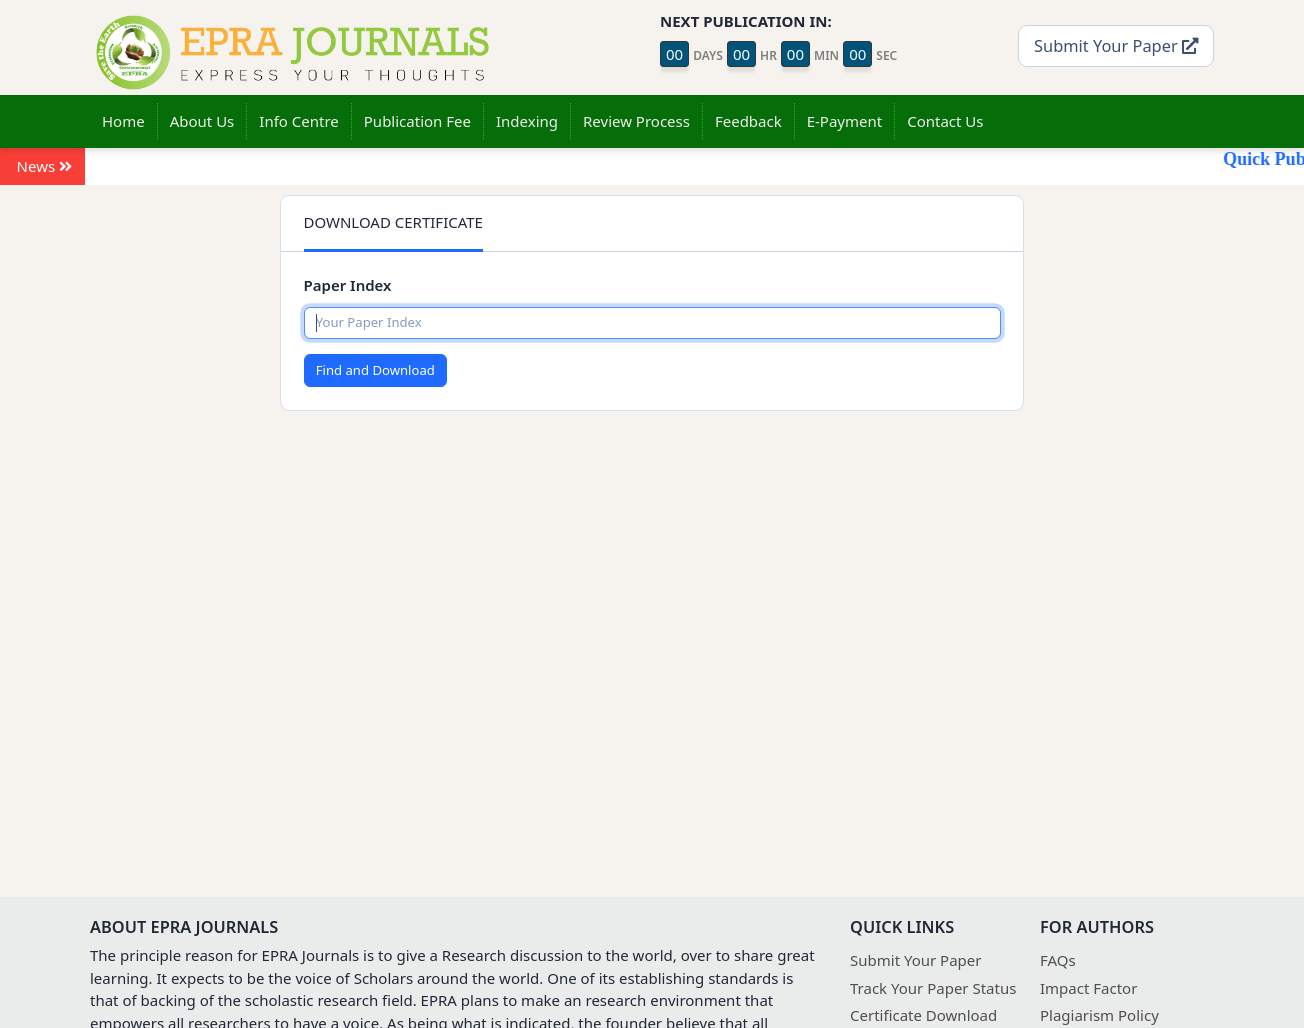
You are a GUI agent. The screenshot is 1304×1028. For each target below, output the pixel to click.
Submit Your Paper (1116, 45)
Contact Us (945, 121)
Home (123, 121)
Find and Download (375, 370)
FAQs (1058, 960)
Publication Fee (417, 121)
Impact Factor (1088, 988)
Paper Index (348, 285)
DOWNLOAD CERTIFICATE (393, 222)
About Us (202, 121)
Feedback (748, 121)
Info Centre (298, 121)
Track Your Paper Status (933, 988)
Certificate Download (923, 1015)
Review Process (636, 121)
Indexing (527, 121)
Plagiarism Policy (1099, 1015)
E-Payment (844, 121)
